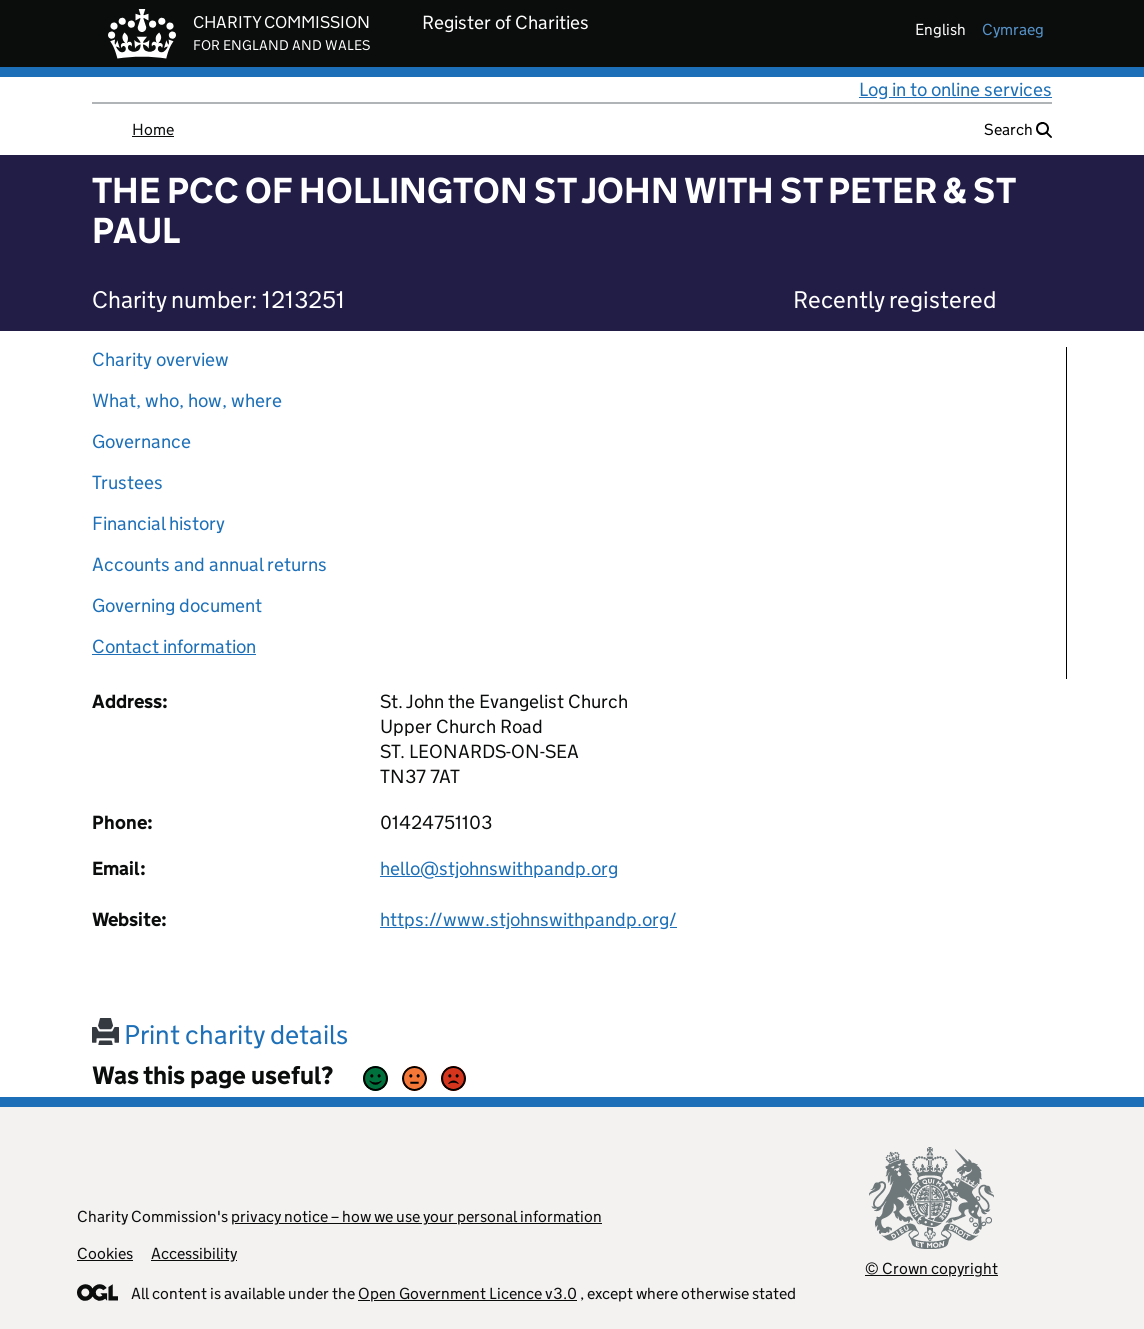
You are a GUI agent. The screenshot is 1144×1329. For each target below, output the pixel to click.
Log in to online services (955, 89)
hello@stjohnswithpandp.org (499, 868)
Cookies (105, 1253)
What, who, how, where (187, 400)
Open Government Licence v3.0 (467, 1293)
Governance (141, 441)
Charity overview (160, 359)
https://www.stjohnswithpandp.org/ (528, 919)
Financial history (158, 523)
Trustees (127, 482)
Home (153, 129)
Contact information (174, 646)
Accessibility (194, 1253)
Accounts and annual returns (209, 564)
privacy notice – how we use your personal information (416, 1216)
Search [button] (1018, 129)
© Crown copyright (931, 1268)
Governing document (177, 605)
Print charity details (220, 1034)
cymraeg (1013, 29)
